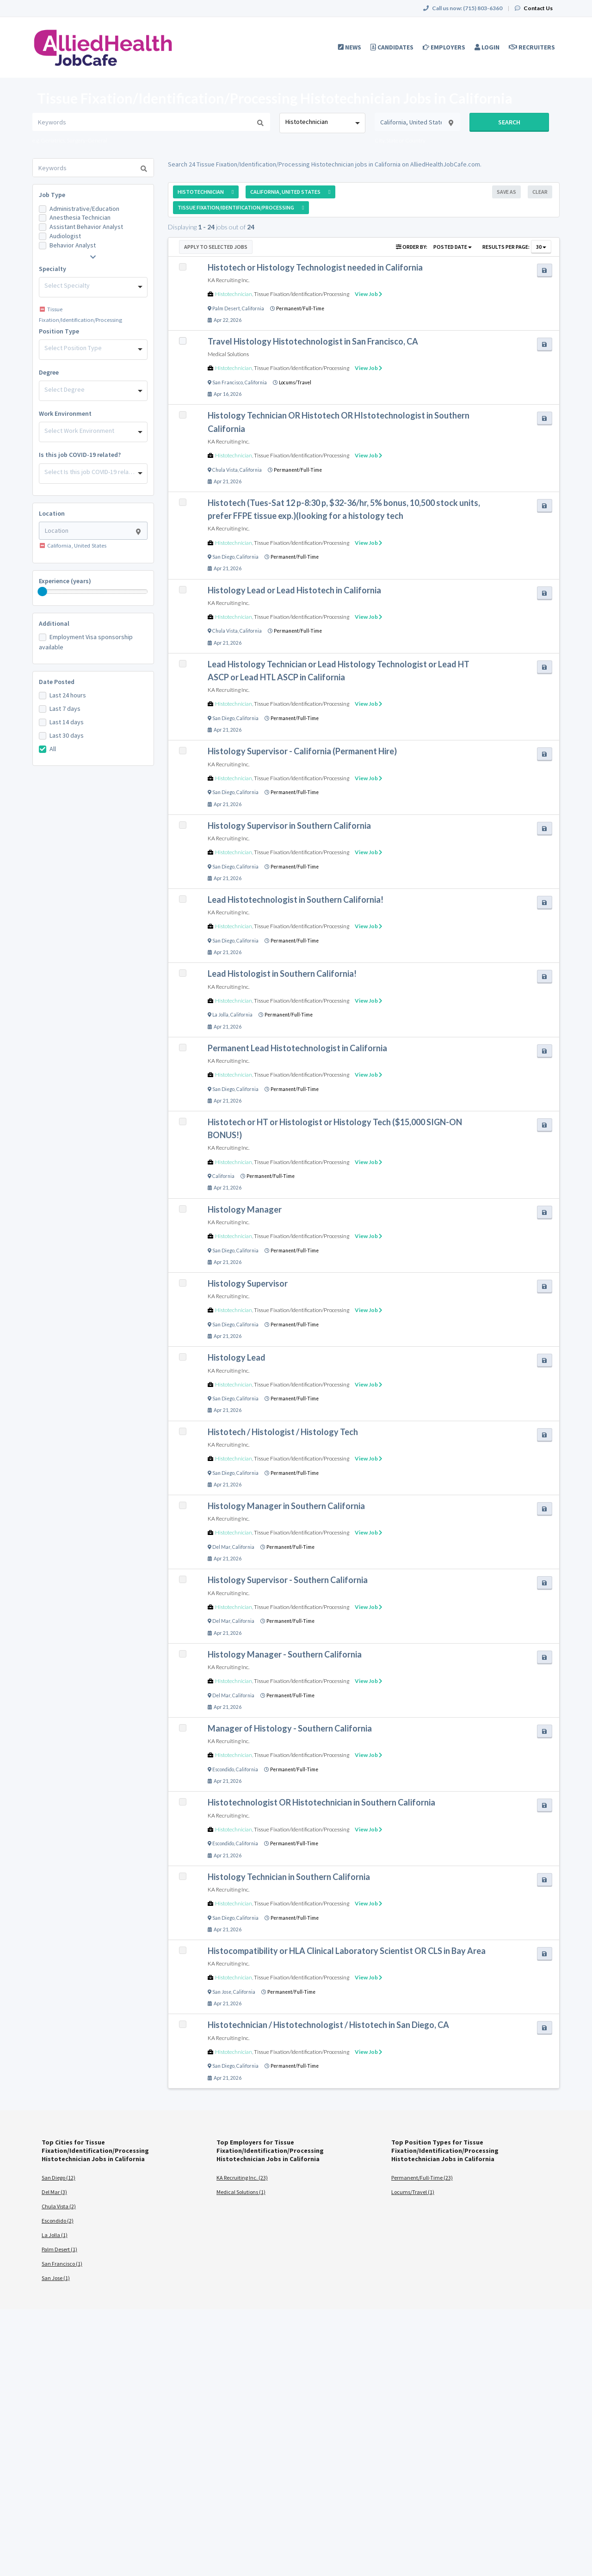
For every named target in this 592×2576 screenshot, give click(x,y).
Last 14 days (66, 722)
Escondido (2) (58, 2220)
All (52, 749)
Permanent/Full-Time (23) (422, 2177)
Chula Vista (225, 470)
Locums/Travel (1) (412, 2191)
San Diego (223, 557)
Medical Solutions (228, 354)
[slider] (42, 591)
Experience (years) (65, 581)
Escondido (223, 1769)
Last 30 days (66, 735)
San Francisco (227, 382)
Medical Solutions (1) (240, 2191)
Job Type (52, 195)
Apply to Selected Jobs (215, 246)
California (253, 308)
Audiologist (65, 236)
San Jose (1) (56, 2277)
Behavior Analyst (72, 245)
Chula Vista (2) (59, 2206)
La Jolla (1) (55, 2234)
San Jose (221, 1992)
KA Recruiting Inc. (228, 280)
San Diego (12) (58, 2177)
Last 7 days (64, 708)
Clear (540, 191)
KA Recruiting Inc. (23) (242, 2177)
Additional (54, 623)
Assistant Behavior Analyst (86, 226)
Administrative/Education (84, 208)
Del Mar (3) (54, 2191)
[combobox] (322, 123)
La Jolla (220, 1014)
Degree (49, 372)
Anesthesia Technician (80, 217)
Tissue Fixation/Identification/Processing (301, 293)
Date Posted (56, 682)
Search (509, 122)
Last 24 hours (67, 695)
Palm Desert (226, 308)
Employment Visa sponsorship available (86, 642)
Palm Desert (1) (59, 2249)
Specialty (52, 269)
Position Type (59, 331)
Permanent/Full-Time (300, 308)
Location (52, 513)
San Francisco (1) (62, 2263)
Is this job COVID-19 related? (80, 454)
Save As (506, 191)
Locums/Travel (295, 382)
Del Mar (221, 1547)
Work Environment (65, 413)
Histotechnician (233, 293)
